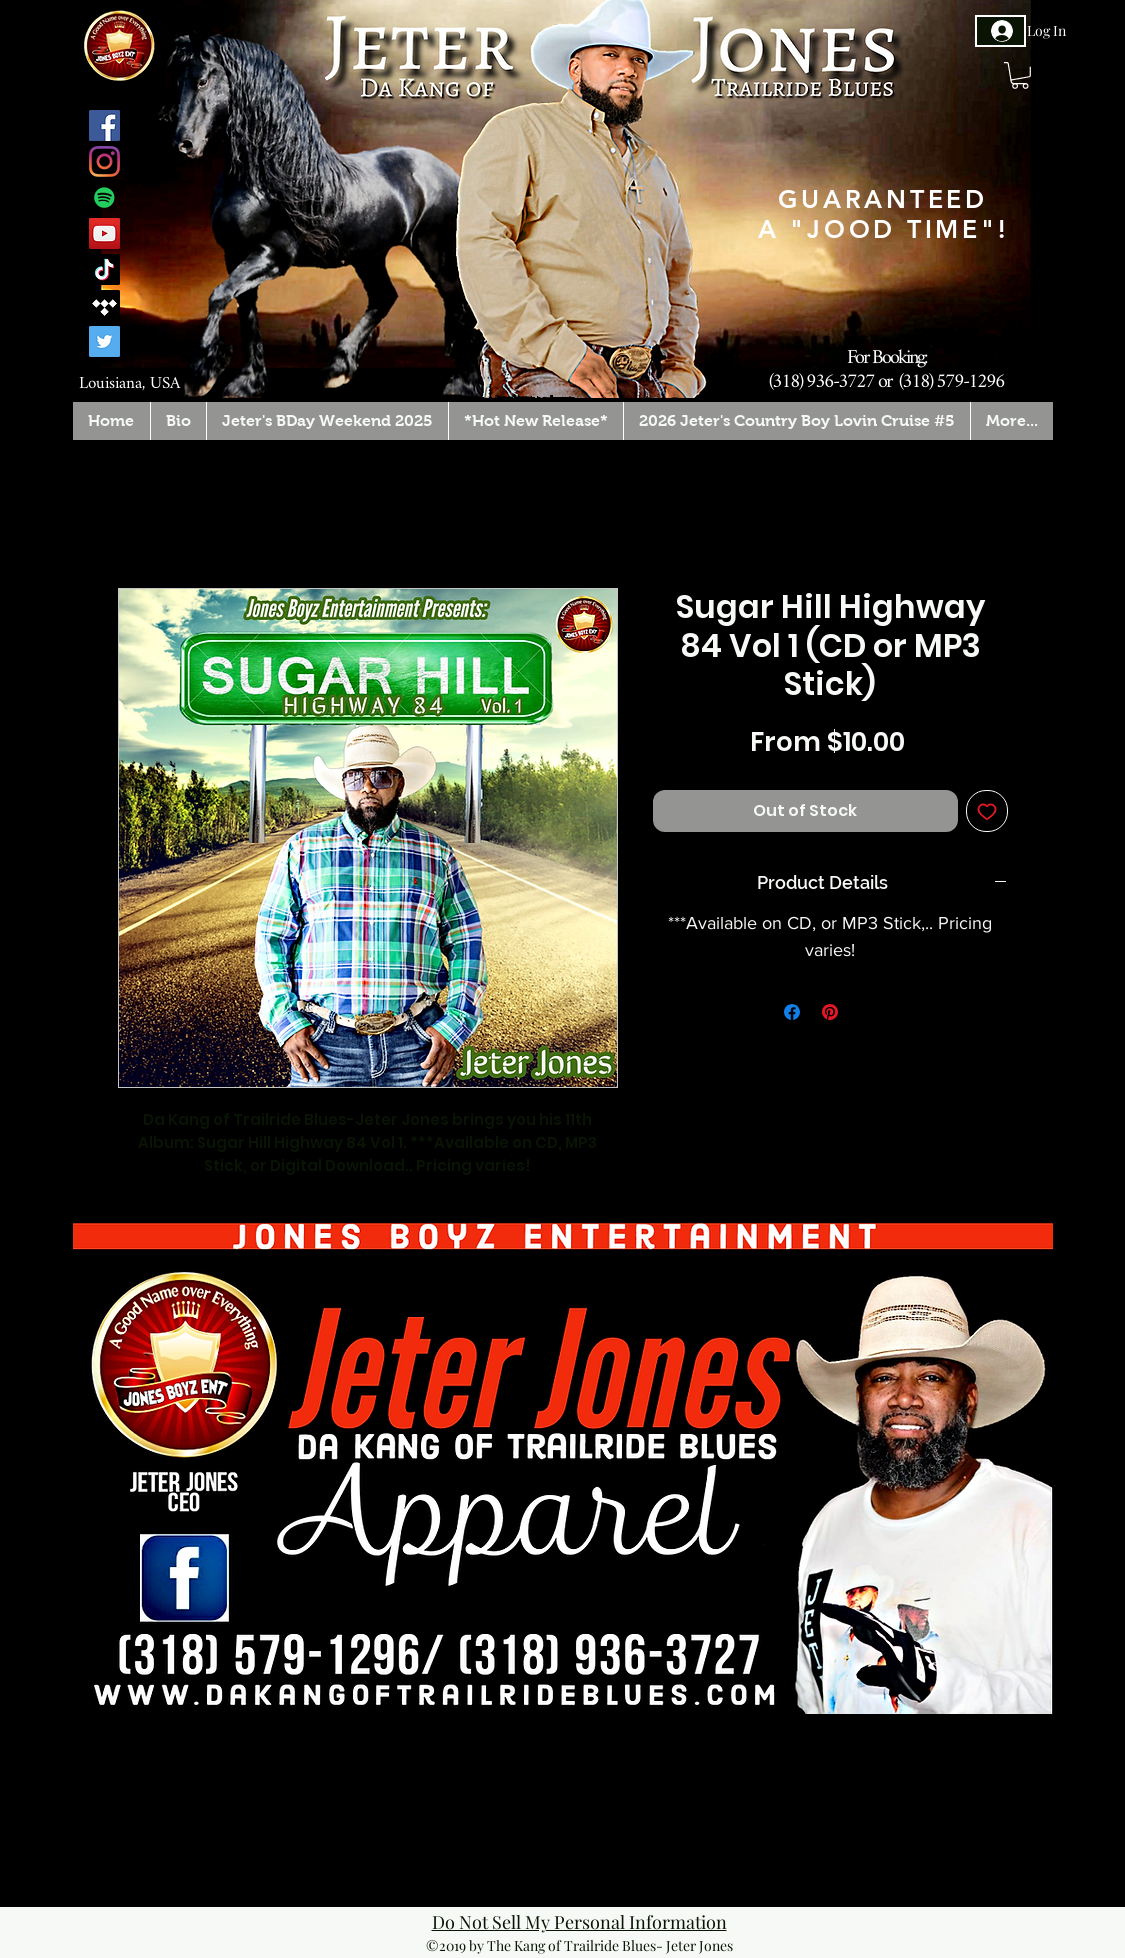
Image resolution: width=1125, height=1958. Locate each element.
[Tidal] (104, 305)
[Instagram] (104, 161)
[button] (1020, 75)
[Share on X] (868, 1012)
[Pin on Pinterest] (830, 1012)
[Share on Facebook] (792, 1012)
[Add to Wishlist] (987, 811)
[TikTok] (104, 269)
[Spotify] (104, 197)
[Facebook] (104, 125)
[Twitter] (104, 341)
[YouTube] (104, 233)
